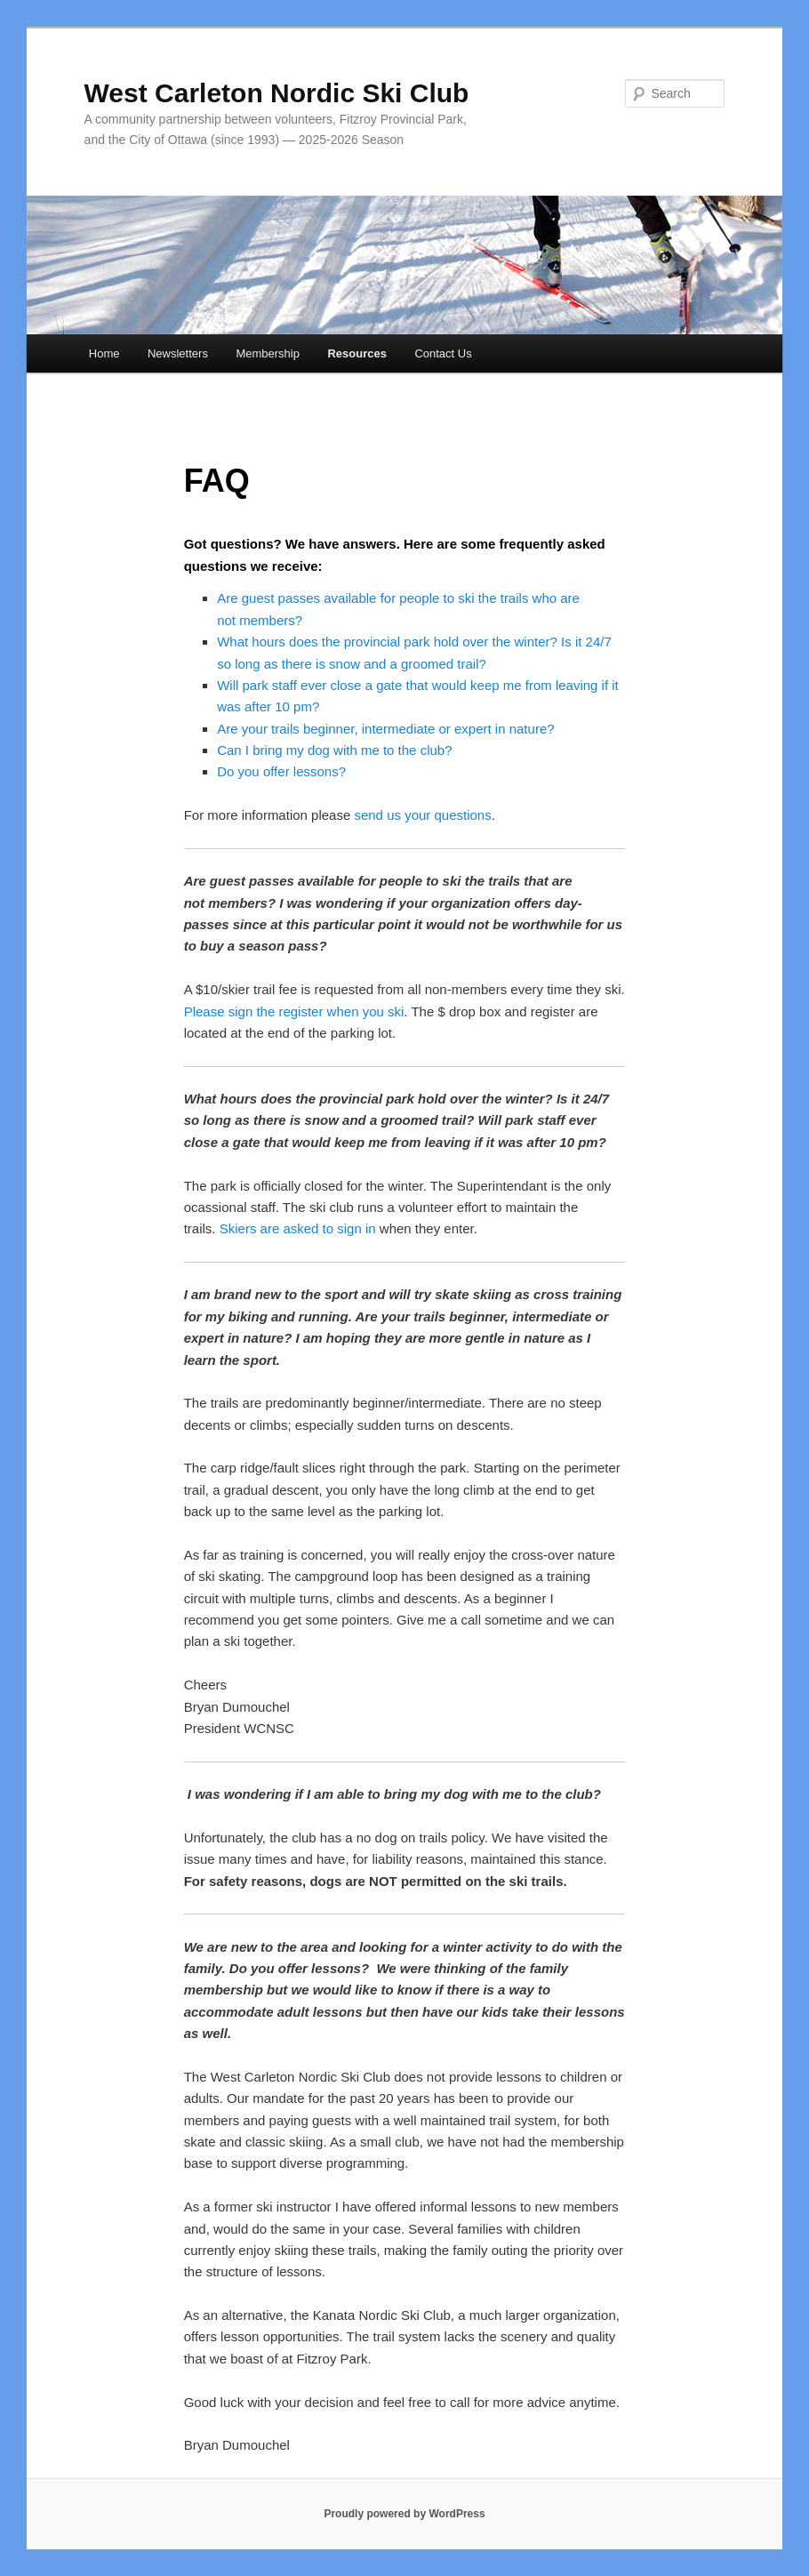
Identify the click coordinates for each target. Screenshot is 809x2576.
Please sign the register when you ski (294, 1011)
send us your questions (422, 815)
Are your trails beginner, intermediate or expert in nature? (385, 728)
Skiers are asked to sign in (298, 1228)
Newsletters (178, 353)
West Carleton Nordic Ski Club (276, 93)
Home (104, 353)
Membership (268, 353)
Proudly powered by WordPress (404, 2514)
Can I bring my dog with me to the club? (334, 750)
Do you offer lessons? (281, 771)
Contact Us (442, 353)
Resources (356, 353)
